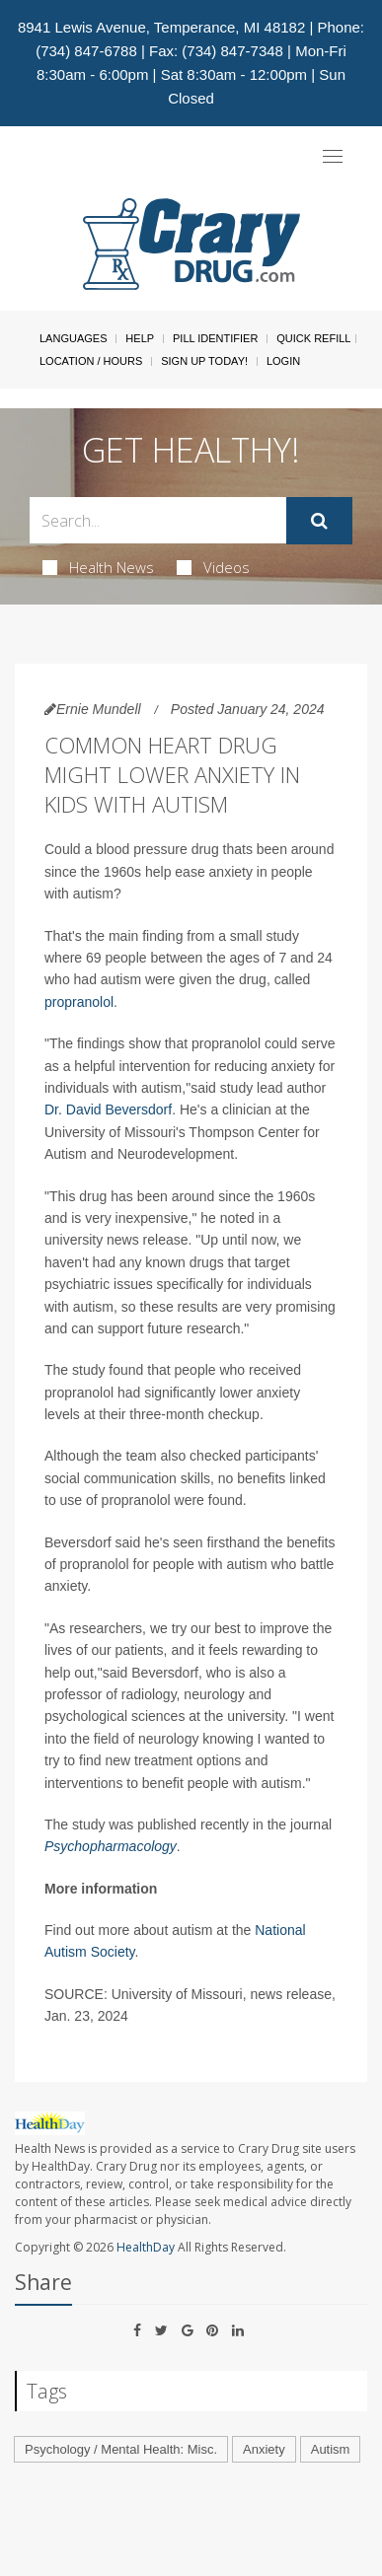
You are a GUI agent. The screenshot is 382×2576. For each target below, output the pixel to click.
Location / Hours (90, 361)
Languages (73, 338)
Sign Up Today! (204, 361)
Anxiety (264, 2449)
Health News (98, 567)
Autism (330, 2449)
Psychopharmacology (110, 1846)
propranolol (79, 1002)
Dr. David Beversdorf (108, 1109)
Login (283, 361)
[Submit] (319, 520)
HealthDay (145, 2247)
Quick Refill (313, 338)
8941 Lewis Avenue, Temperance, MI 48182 (161, 27)
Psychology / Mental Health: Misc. (121, 2449)
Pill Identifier (215, 338)
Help (139, 338)
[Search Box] (158, 520)
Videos (213, 567)
